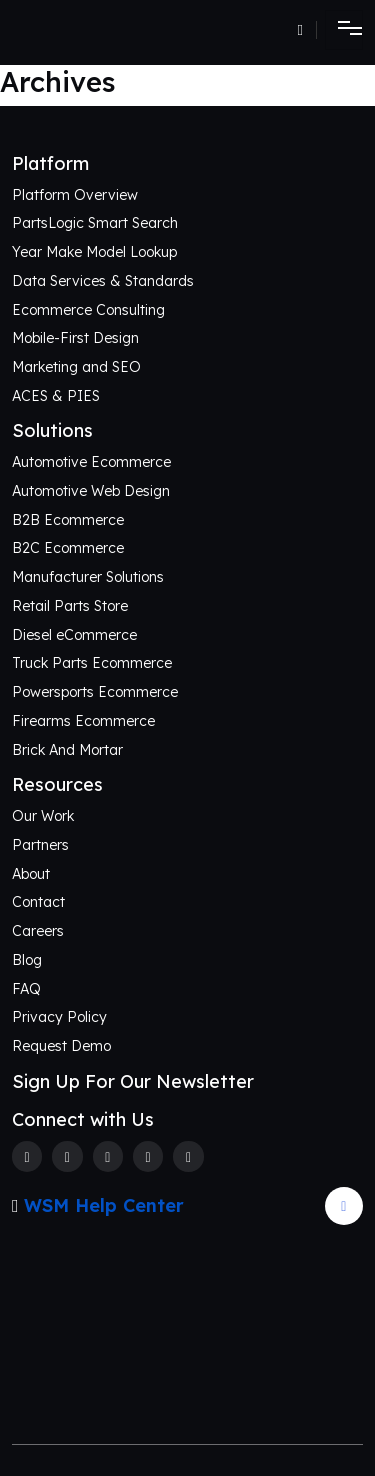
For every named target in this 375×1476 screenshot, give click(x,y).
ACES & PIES (56, 396)
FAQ (26, 989)
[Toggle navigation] (344, 30)
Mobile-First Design (75, 338)
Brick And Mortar (67, 750)
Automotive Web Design (91, 491)
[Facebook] (27, 1156)
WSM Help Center (104, 1206)
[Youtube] (188, 1156)
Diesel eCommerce (74, 635)
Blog (27, 960)
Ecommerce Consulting (88, 310)
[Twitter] (67, 1156)
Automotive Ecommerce (91, 462)
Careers (38, 931)
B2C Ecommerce (68, 548)
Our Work (43, 816)
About (31, 874)
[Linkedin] (148, 1156)
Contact (38, 902)
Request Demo (61, 1046)
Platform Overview (75, 195)
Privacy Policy (59, 1017)
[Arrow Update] (344, 1206)
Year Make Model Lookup (94, 252)
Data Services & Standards (103, 281)
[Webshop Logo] (92, 30)
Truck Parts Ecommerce (92, 663)
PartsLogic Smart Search (95, 223)
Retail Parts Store (70, 606)
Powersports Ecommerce (95, 692)
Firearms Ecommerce (83, 721)
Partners (40, 845)
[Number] (307, 30)
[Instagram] (108, 1156)
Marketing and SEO (76, 367)
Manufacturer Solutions (88, 577)
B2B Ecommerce (68, 520)
